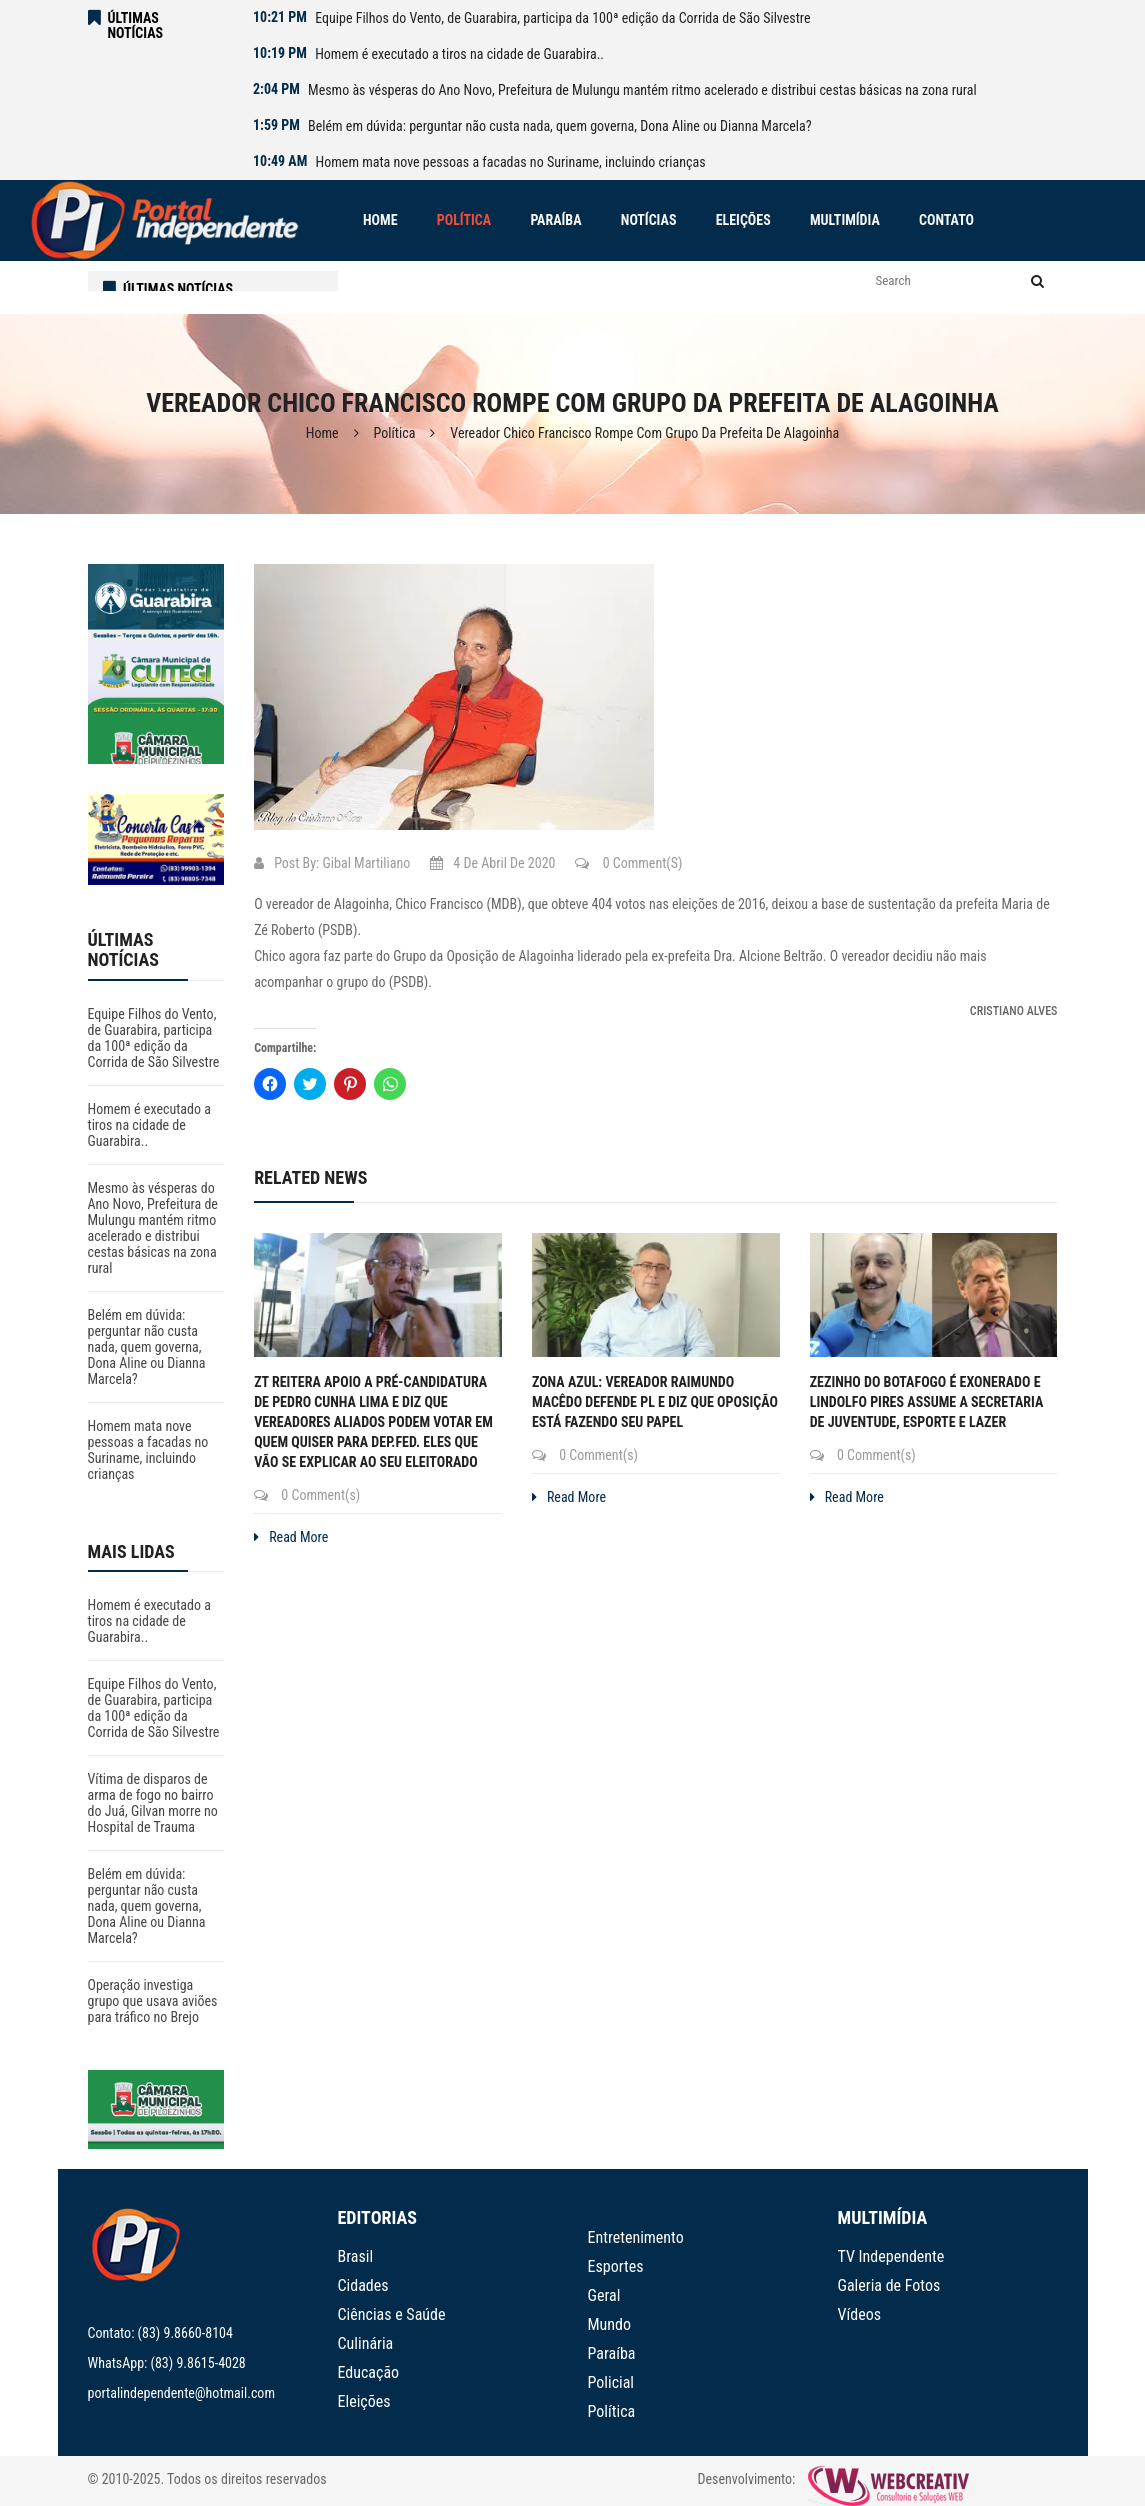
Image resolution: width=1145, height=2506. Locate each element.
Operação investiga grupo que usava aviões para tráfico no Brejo (153, 2001)
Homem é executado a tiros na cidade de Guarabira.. (459, 54)
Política (395, 433)
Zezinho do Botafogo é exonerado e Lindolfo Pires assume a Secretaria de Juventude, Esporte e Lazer (927, 1402)
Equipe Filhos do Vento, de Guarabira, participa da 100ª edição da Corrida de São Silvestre (562, 18)
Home (322, 433)
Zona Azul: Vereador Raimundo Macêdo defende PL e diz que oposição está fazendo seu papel (655, 1402)
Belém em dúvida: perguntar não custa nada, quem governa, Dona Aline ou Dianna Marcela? (560, 126)
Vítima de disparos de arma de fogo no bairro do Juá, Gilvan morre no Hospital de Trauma (153, 1803)
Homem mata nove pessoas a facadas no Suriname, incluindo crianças (511, 162)
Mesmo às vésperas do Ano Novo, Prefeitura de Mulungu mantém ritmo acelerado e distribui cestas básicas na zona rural (642, 90)
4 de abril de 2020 (492, 863)
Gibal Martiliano (367, 863)
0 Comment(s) (628, 863)
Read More (291, 1537)
